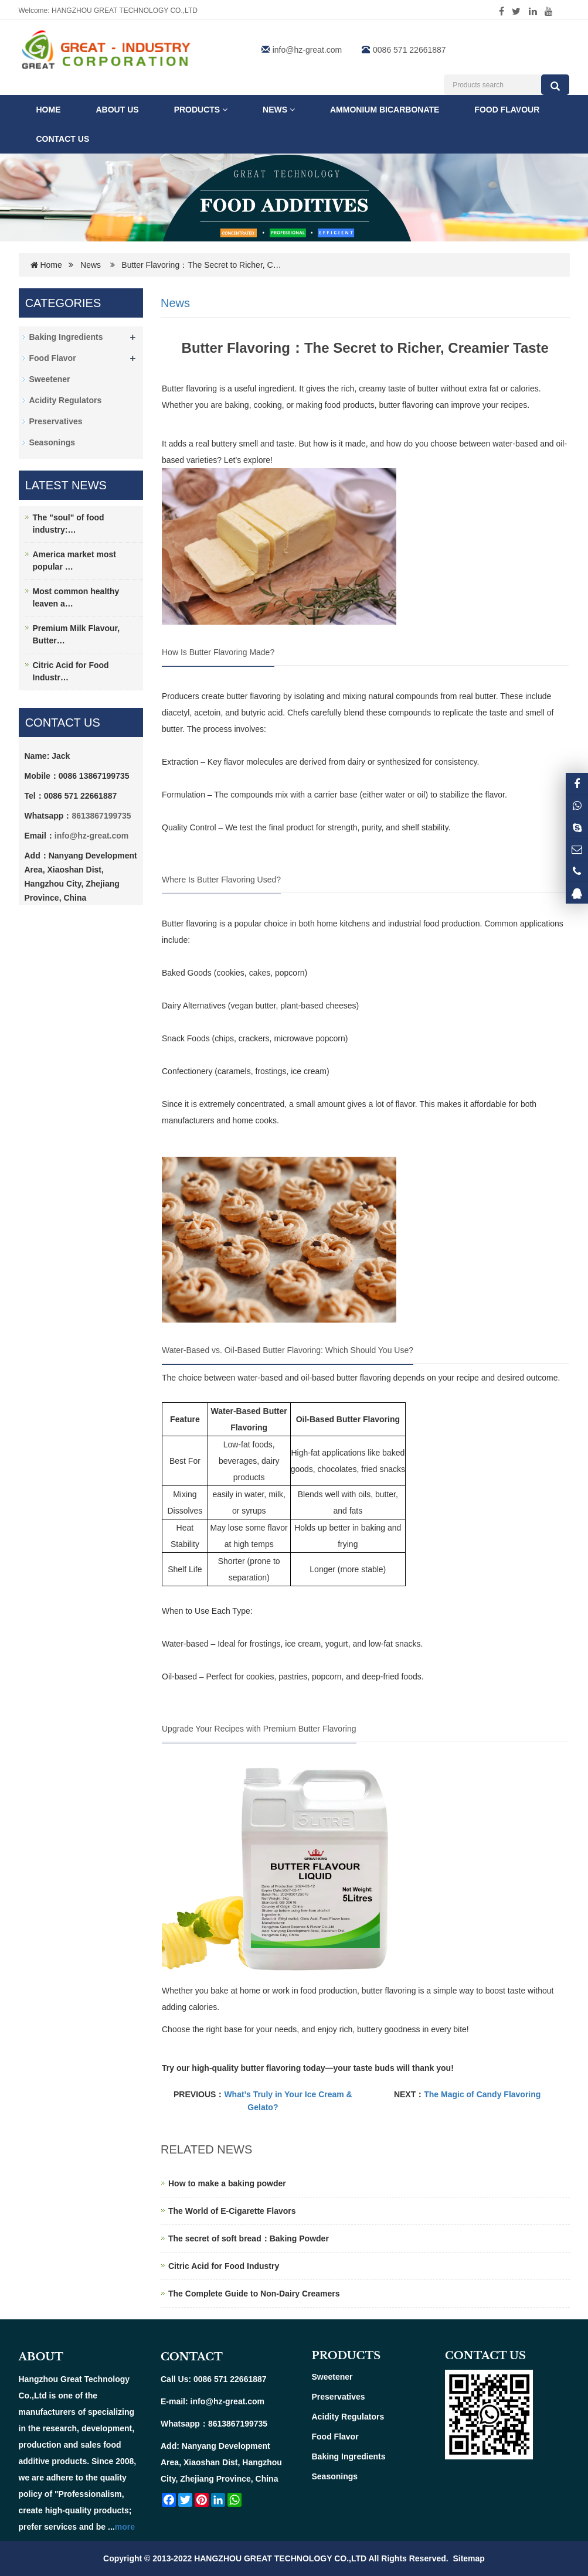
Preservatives (56, 421)
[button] (224, 109)
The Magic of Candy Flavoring (482, 2094)
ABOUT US (117, 109)
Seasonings (52, 442)
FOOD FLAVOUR (506, 109)
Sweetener (49, 379)
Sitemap (468, 2558)
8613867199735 (101, 815)
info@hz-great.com (307, 49)
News (279, 109)
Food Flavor (52, 358)
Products (200, 109)
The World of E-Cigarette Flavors (232, 2211)
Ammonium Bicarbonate (384, 109)
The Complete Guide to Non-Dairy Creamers (254, 2293)
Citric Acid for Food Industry (223, 2266)
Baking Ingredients (66, 337)
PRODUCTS (346, 2355)
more (125, 2526)
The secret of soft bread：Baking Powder (248, 2238)
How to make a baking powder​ (227, 2183)
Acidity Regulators (65, 400)
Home (48, 109)
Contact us (63, 139)
